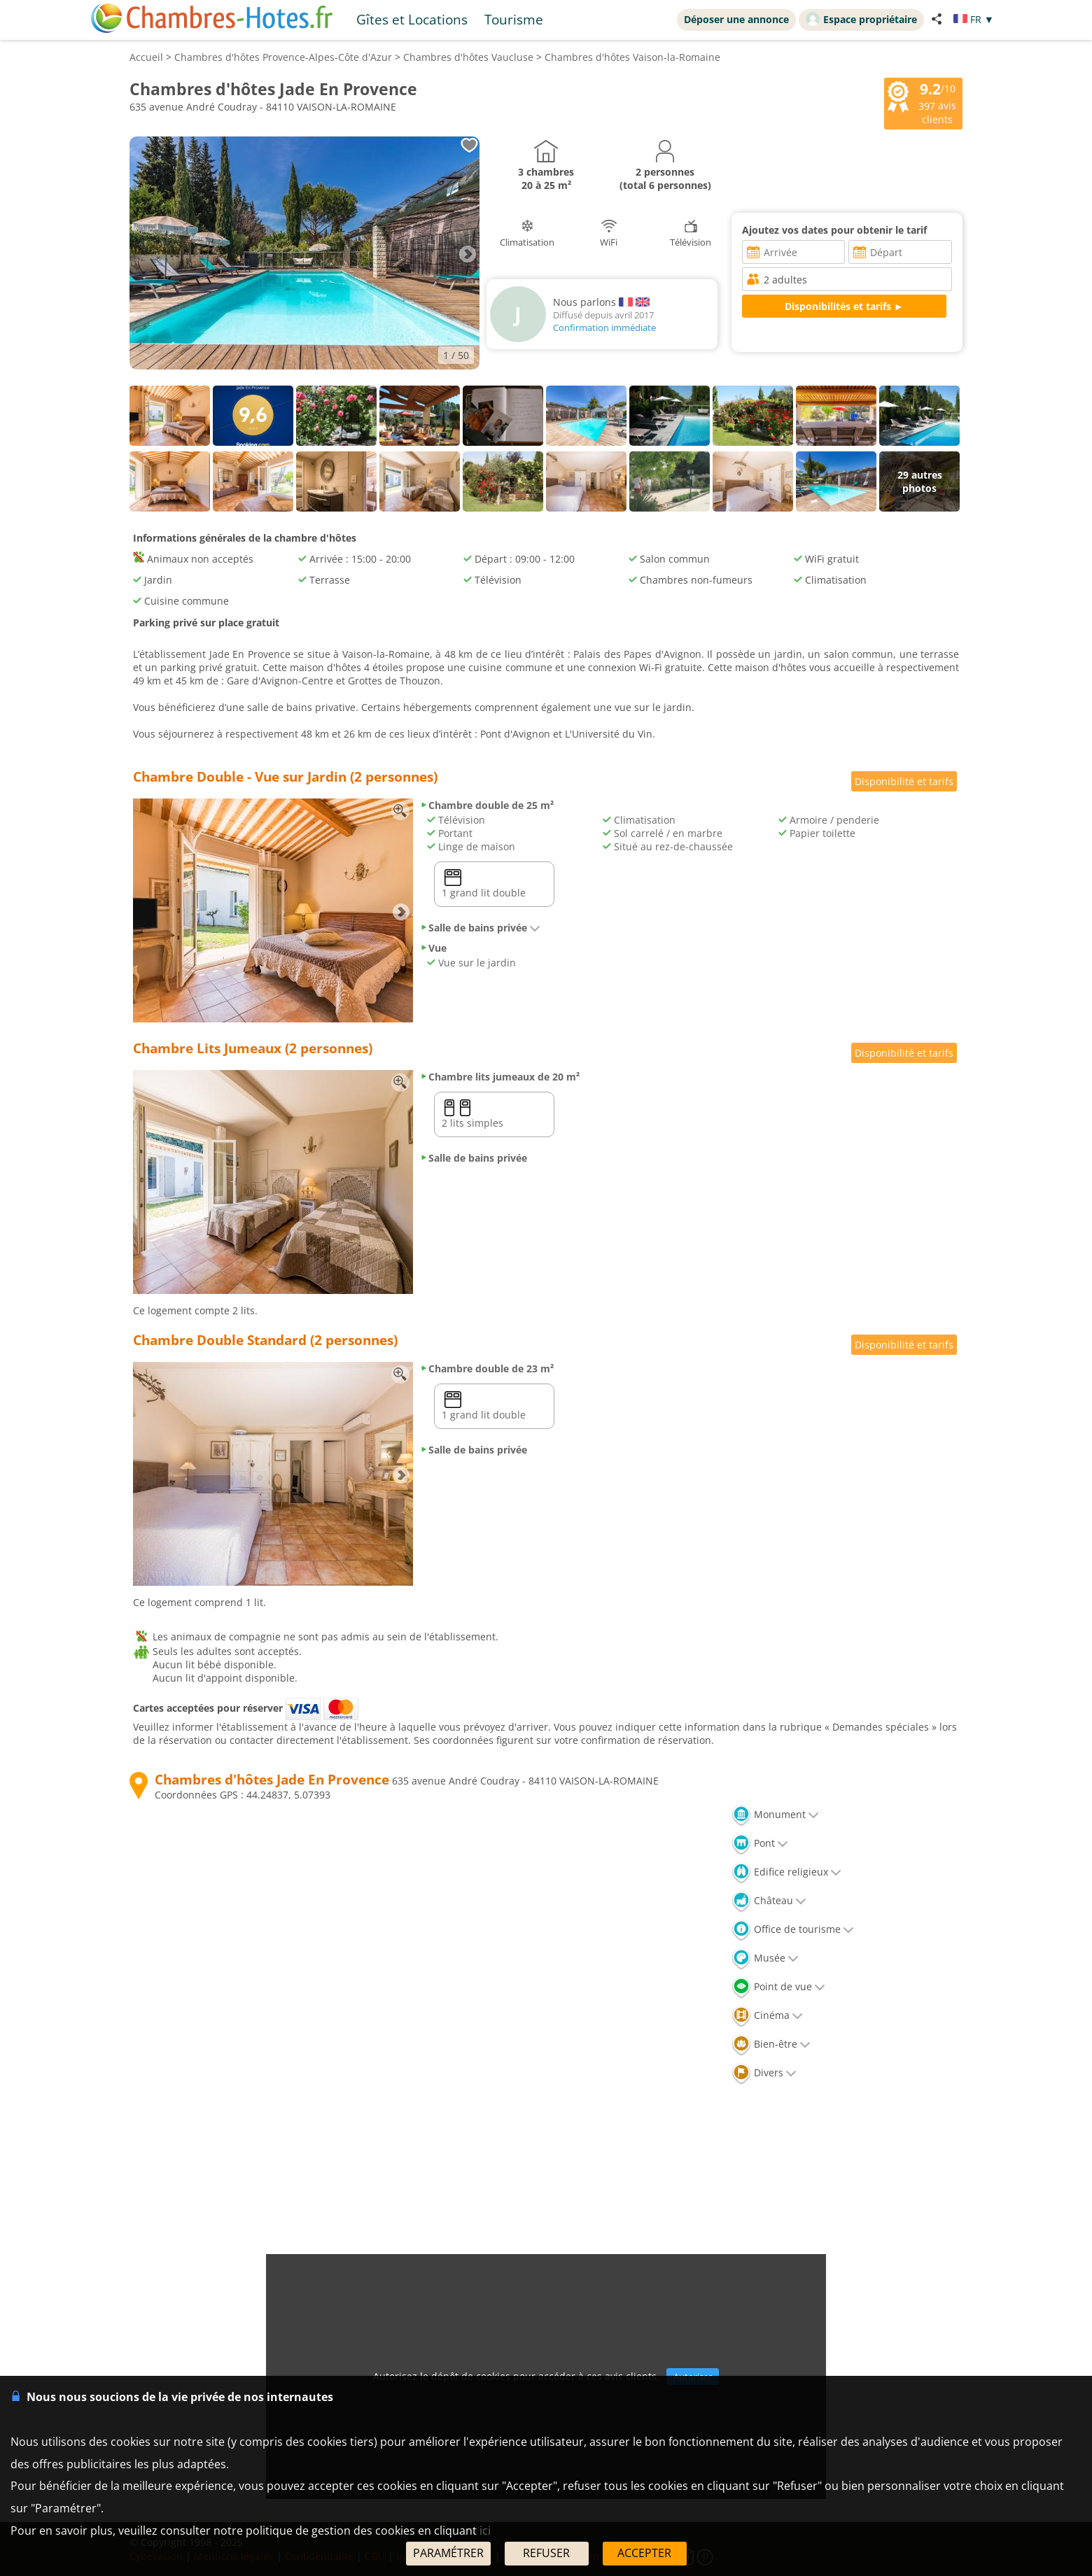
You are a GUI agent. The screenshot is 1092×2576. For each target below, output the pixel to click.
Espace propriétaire (861, 19)
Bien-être (771, 2043)
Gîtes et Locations (412, 19)
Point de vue (778, 1986)
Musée (765, 1957)
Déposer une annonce (736, 19)
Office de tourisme (793, 1929)
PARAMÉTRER (448, 2553)
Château (769, 1900)
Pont (760, 1843)
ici (485, 2530)
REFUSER (546, 2553)
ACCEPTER (644, 2553)
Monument (775, 1814)
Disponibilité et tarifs (904, 781)
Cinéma (767, 2015)
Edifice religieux (786, 1871)
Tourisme (513, 19)
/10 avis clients (922, 102)
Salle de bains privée (480, 927)
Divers (764, 2072)
